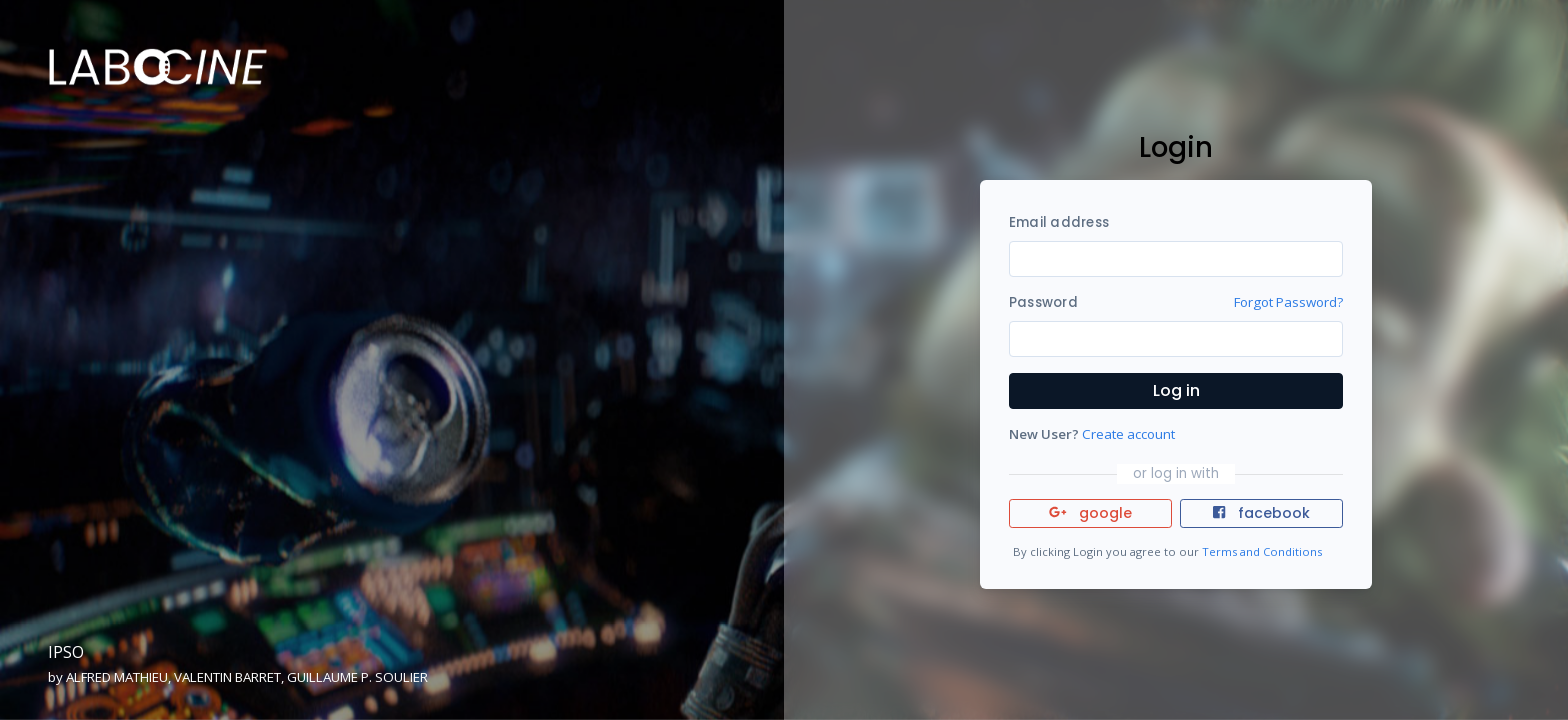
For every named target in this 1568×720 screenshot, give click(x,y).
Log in (1176, 390)
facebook (1261, 513)
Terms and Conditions (1262, 551)
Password (1043, 302)
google (1090, 513)
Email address (1059, 222)
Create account (1128, 434)
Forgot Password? (1288, 302)
